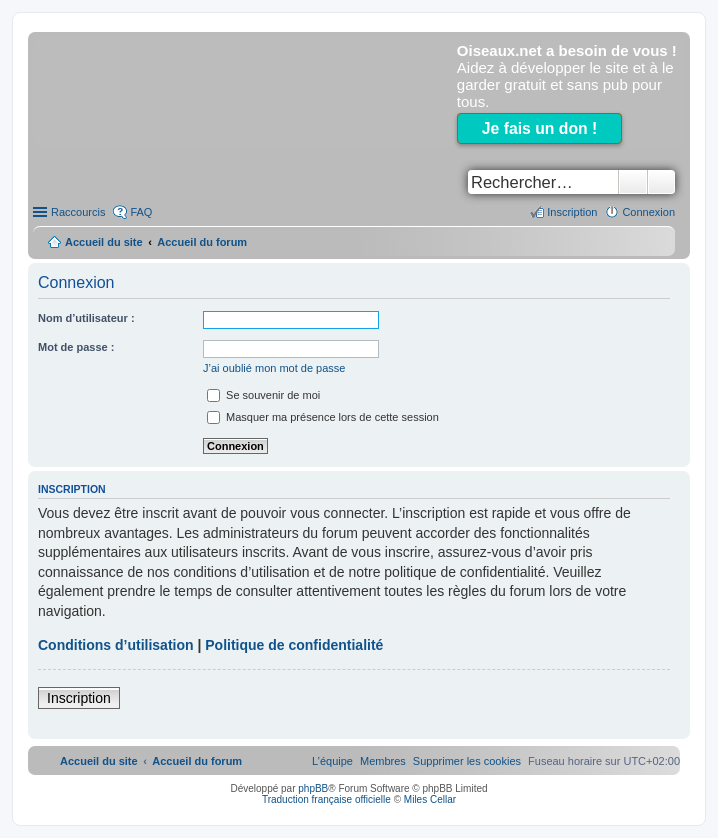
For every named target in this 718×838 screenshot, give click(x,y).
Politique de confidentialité (294, 645)
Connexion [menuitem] (648, 212)
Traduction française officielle (326, 799)
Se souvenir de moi (263, 395)
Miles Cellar (430, 799)
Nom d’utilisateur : (86, 318)
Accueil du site (104, 242)
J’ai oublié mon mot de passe (274, 368)
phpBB (313, 788)
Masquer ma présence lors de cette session (323, 417)
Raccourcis (78, 212)
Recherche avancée (661, 182)
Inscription (79, 698)
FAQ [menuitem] (141, 212)
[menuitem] (467, 761)
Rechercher (633, 182)
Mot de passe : (76, 347)
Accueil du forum (202, 242)
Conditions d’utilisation (116, 645)
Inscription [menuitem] (572, 212)
